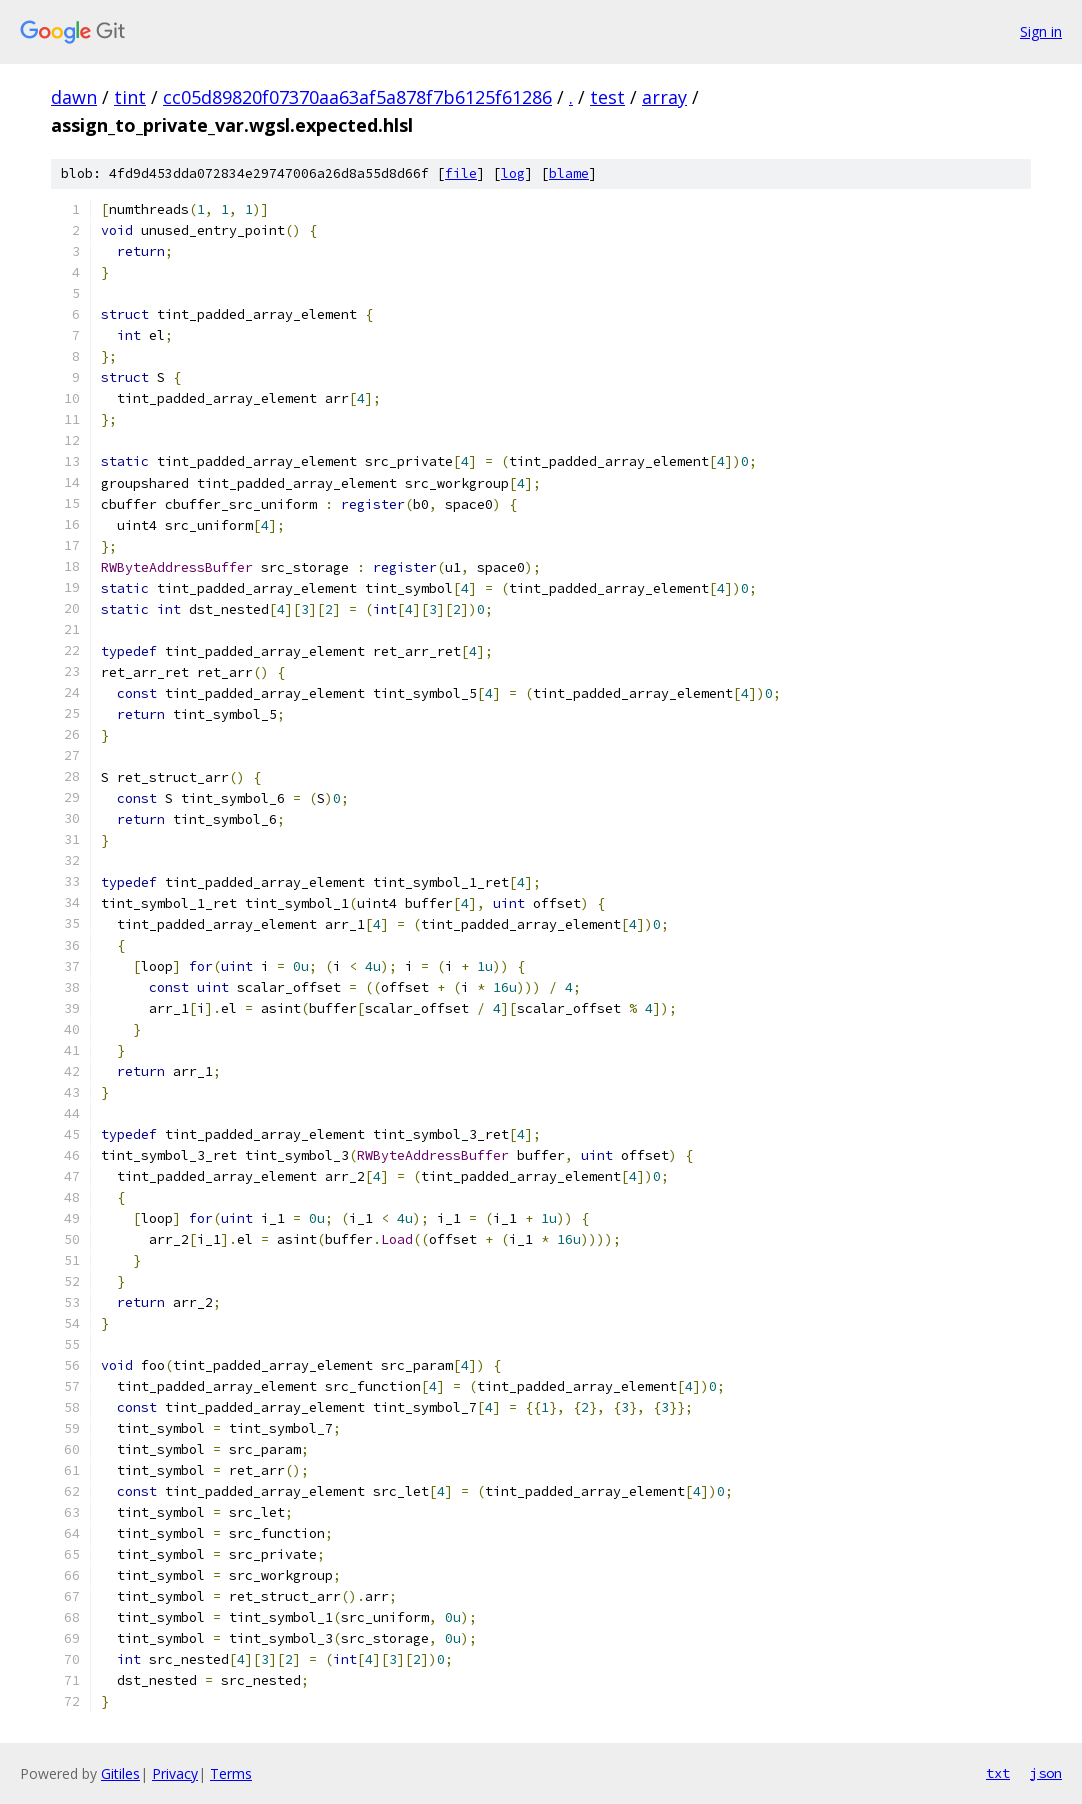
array (664, 97)
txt (998, 1773)
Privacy (175, 1773)
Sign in (1041, 31)
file (461, 173)
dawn (74, 97)
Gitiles (120, 1773)
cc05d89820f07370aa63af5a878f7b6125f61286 (357, 97)
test (607, 97)
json (1046, 1773)
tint (130, 97)
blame (569, 173)
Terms (231, 1773)
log (513, 173)
